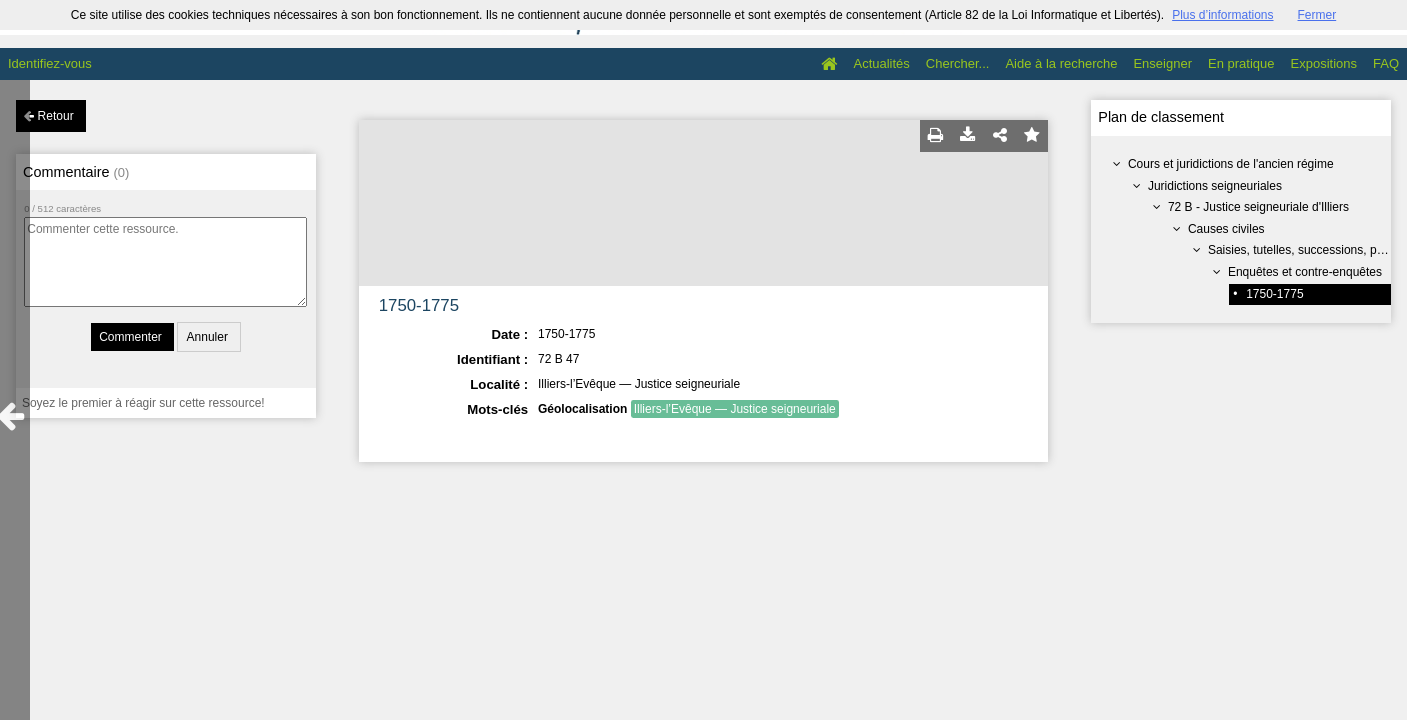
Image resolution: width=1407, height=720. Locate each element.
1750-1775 (1274, 294)
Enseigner (1162, 63)
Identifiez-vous (50, 63)
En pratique (1241, 63)
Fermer (1317, 15)
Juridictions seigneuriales (1215, 186)
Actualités (881, 63)
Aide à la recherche (1061, 63)
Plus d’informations (1222, 15)
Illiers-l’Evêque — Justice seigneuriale (735, 409)
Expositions (1324, 63)
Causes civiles (1226, 229)
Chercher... (958, 63)
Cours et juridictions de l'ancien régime (1231, 164)
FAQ (1386, 63)
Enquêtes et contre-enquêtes (1305, 272)
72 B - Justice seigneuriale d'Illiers (1258, 207)
